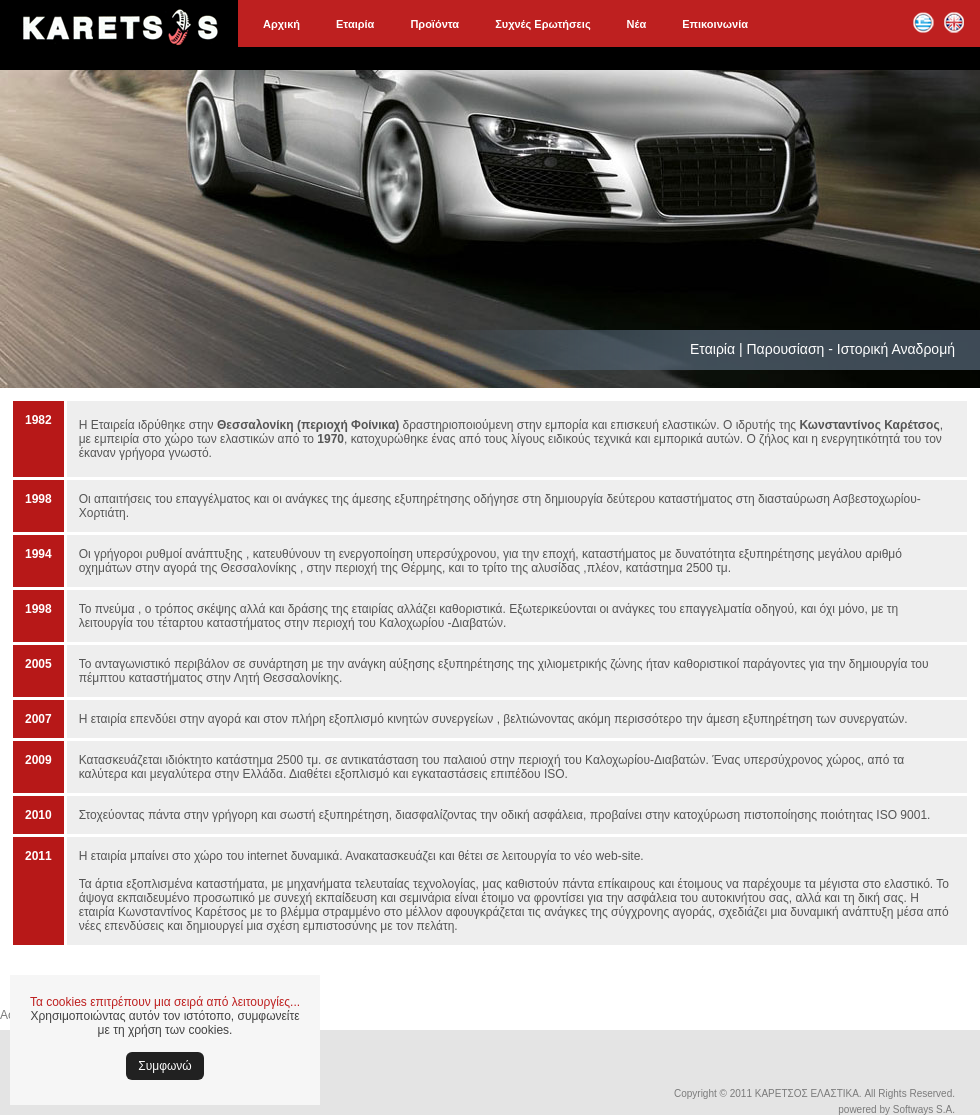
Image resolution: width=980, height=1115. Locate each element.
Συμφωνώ (164, 1066)
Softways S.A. (924, 1109)
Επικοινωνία (715, 24)
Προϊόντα (434, 24)
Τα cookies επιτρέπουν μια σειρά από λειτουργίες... (165, 1002)
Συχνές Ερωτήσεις (542, 24)
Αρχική (281, 24)
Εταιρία (355, 24)
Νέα (637, 24)
